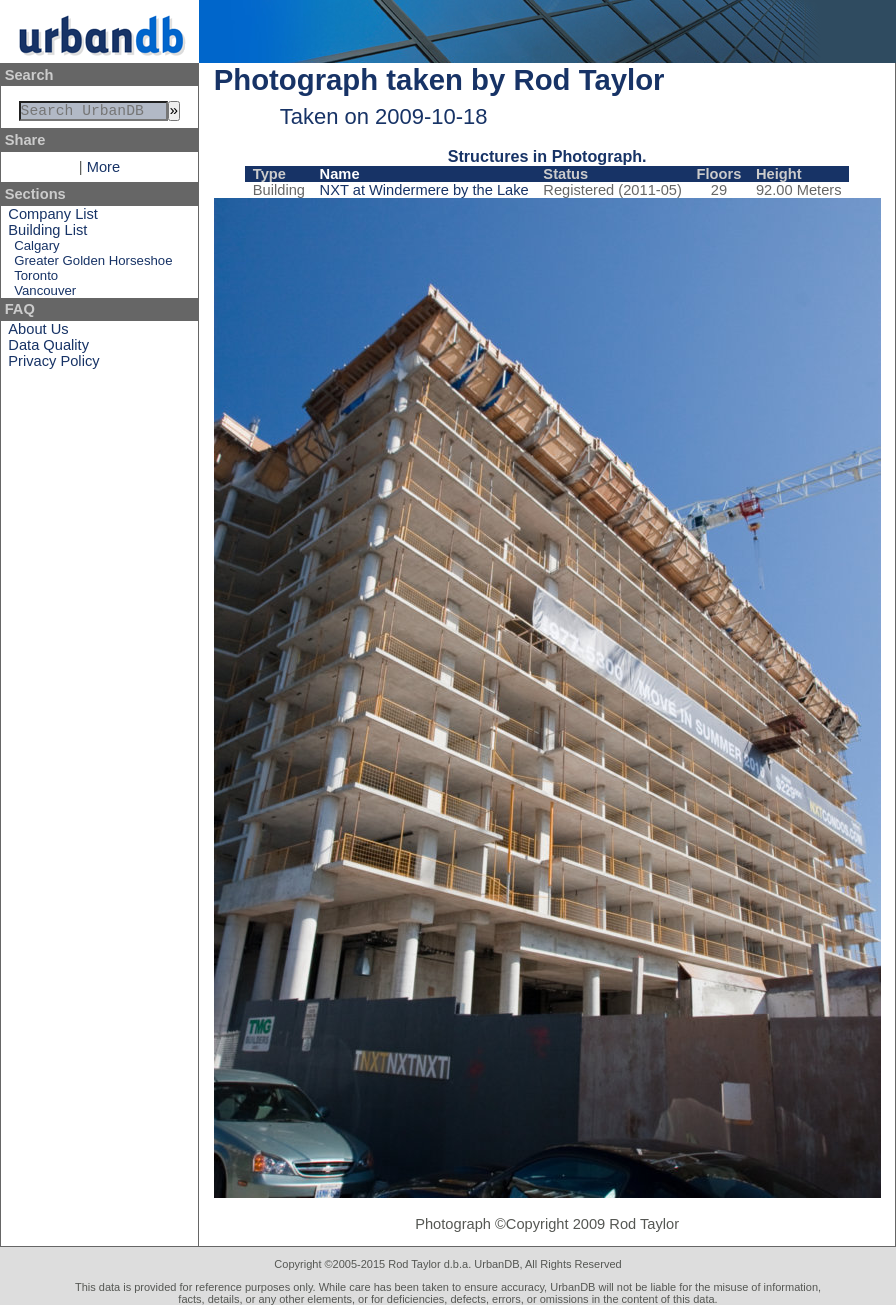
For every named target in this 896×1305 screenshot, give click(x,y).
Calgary (36, 249)
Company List (53, 218)
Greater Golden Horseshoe (93, 264)
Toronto (36, 279)
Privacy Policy (53, 365)
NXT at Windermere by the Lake (424, 190)
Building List (47, 234)
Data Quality (48, 349)
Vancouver (45, 294)
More (103, 171)
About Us (38, 333)
